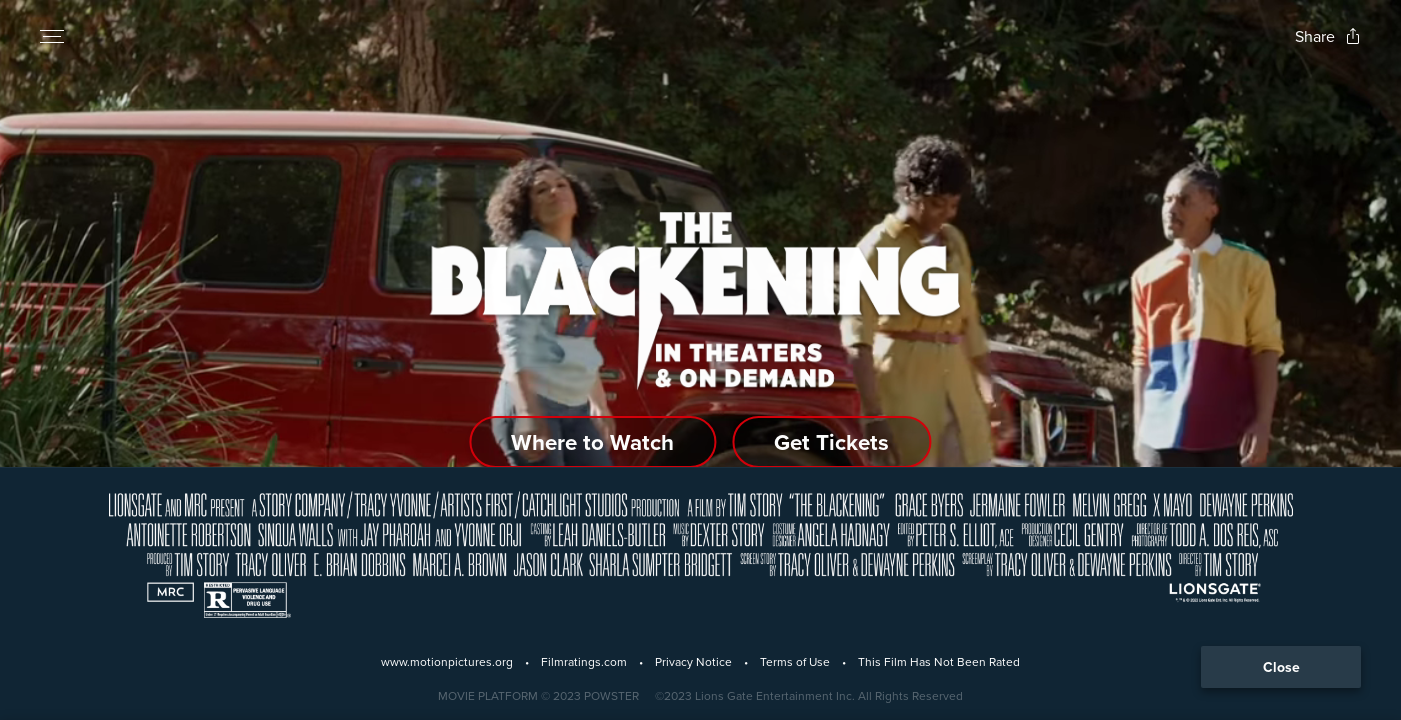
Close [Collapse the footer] (1281, 667)
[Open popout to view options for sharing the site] (1328, 36)
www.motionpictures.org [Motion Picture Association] (447, 661)
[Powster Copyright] (538, 696)
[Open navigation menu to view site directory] (52, 36)
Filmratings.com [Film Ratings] (584, 661)
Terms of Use (795, 661)
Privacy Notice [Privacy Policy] (693, 661)
